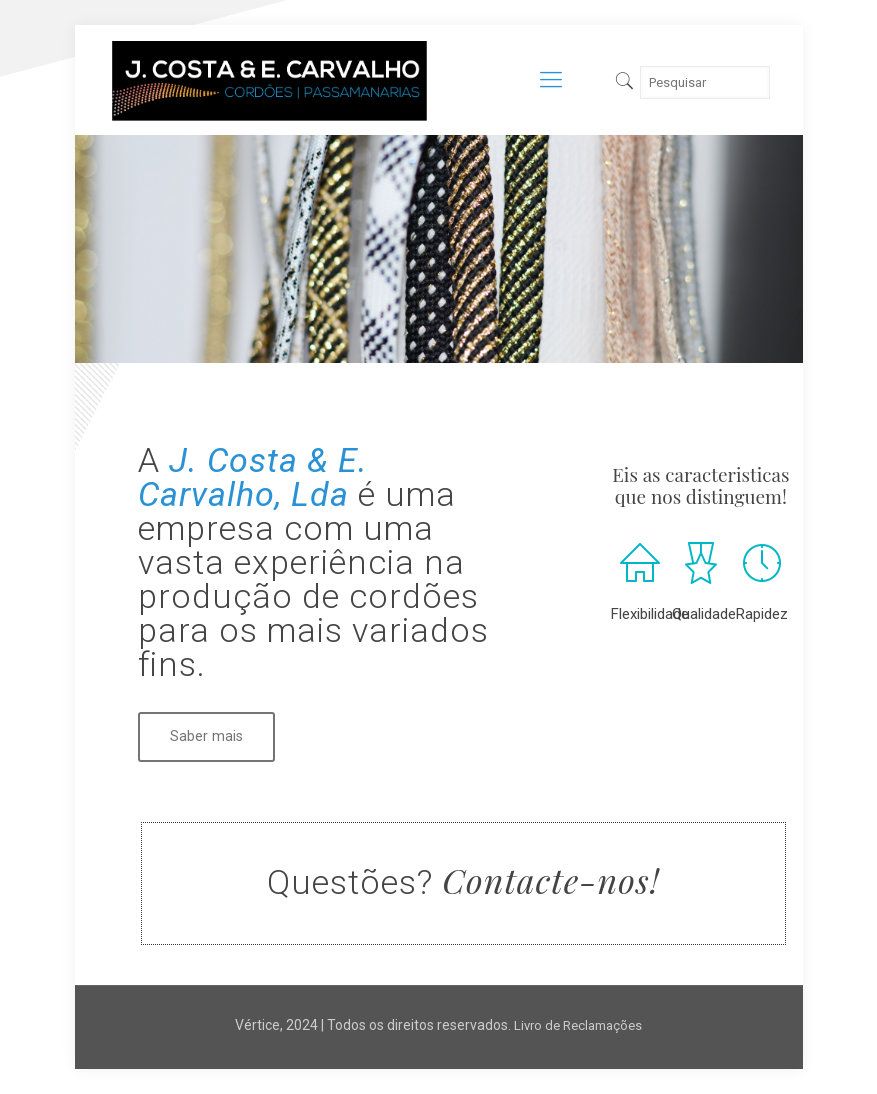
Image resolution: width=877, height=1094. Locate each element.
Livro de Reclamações (578, 1025)
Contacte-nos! (550, 880)
